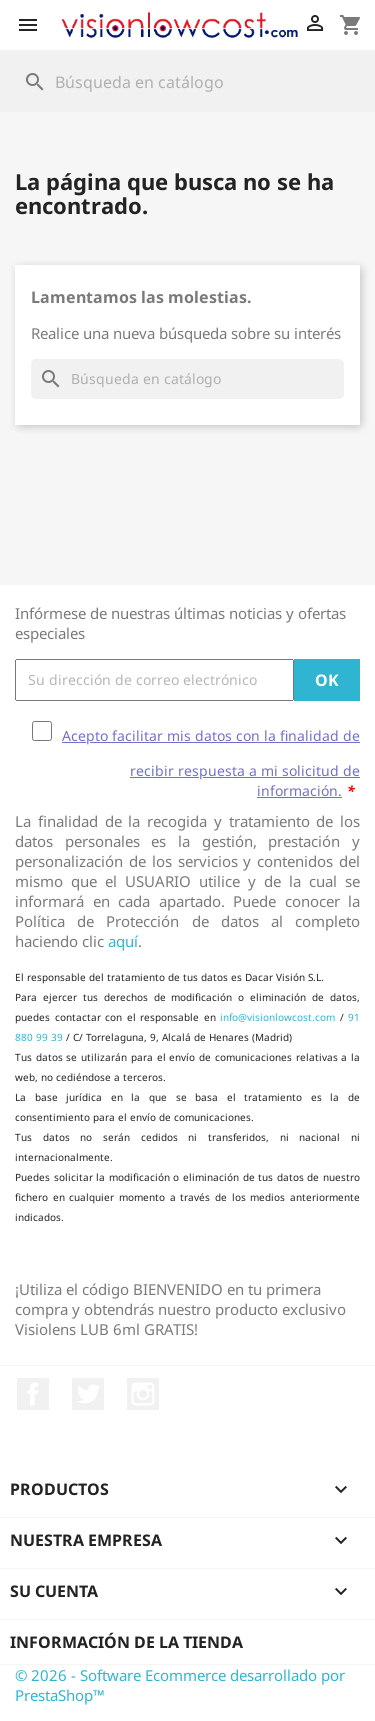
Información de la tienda (126, 1642)
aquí (123, 941)
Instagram (143, 1394)
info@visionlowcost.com (277, 1017)
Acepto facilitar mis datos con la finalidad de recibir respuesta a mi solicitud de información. (211, 763)
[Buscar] (187, 82)
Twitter (88, 1394)
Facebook (33, 1394)
